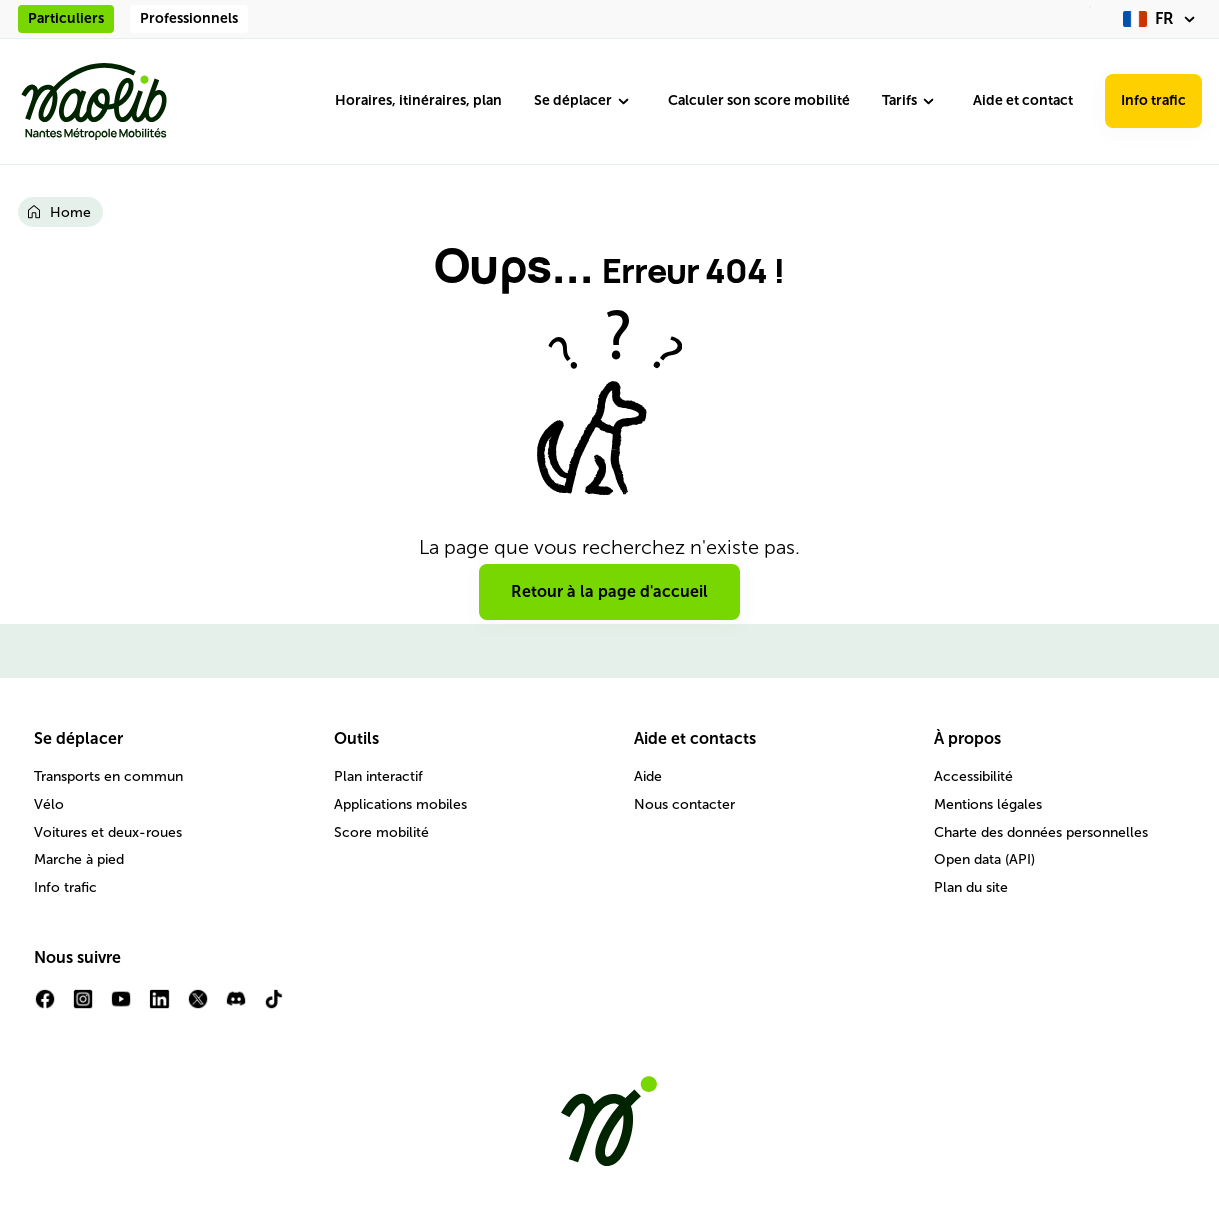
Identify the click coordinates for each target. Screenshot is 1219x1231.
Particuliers (66, 18)
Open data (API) (984, 859)
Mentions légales (988, 804)
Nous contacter (684, 804)
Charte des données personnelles (1041, 832)
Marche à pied (79, 859)
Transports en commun (108, 776)
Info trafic (1153, 100)
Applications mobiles (400, 804)
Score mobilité (381, 832)
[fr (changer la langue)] (1162, 19)
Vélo (49, 804)
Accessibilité (973, 776)
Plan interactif (378, 776)
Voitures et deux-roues (108, 832)
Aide (648, 776)
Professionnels (189, 18)
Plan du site (971, 887)
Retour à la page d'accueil (609, 591)
